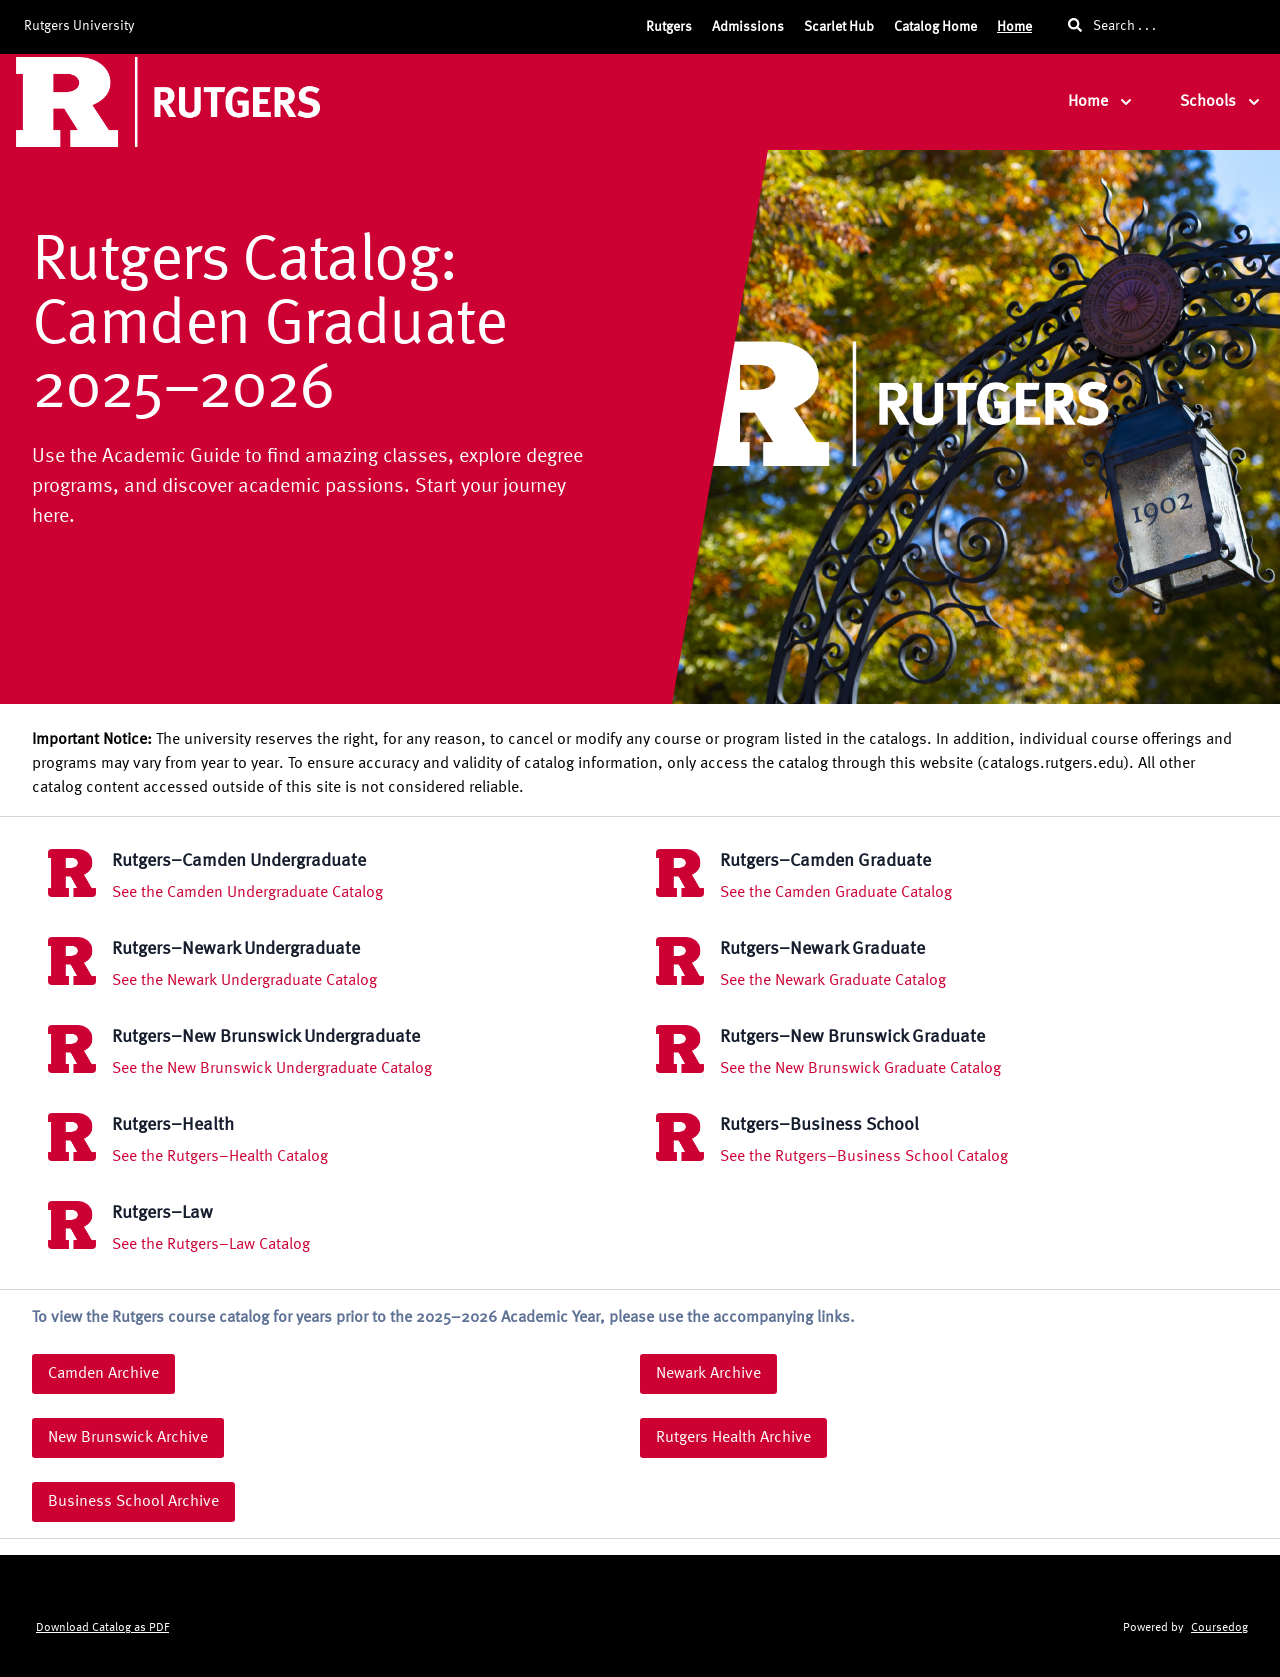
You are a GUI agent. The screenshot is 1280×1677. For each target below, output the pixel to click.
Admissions (748, 27)
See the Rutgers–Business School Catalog (864, 1157)
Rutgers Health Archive (733, 1438)
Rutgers (669, 27)
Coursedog (1219, 1628)
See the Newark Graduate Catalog (833, 981)
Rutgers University (79, 26)
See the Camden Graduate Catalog (836, 893)
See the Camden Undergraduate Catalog (247, 893)
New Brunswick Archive (128, 1438)
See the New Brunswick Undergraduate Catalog (272, 1069)
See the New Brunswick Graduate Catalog (860, 1069)
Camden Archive (103, 1374)
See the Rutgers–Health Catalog (220, 1157)
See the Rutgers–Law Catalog (211, 1245)
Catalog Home (935, 27)
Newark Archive (708, 1374)
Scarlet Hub (839, 27)
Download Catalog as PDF (102, 1628)
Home (1014, 27)
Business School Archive (133, 1502)
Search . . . (1112, 25)
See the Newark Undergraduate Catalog (244, 981)
